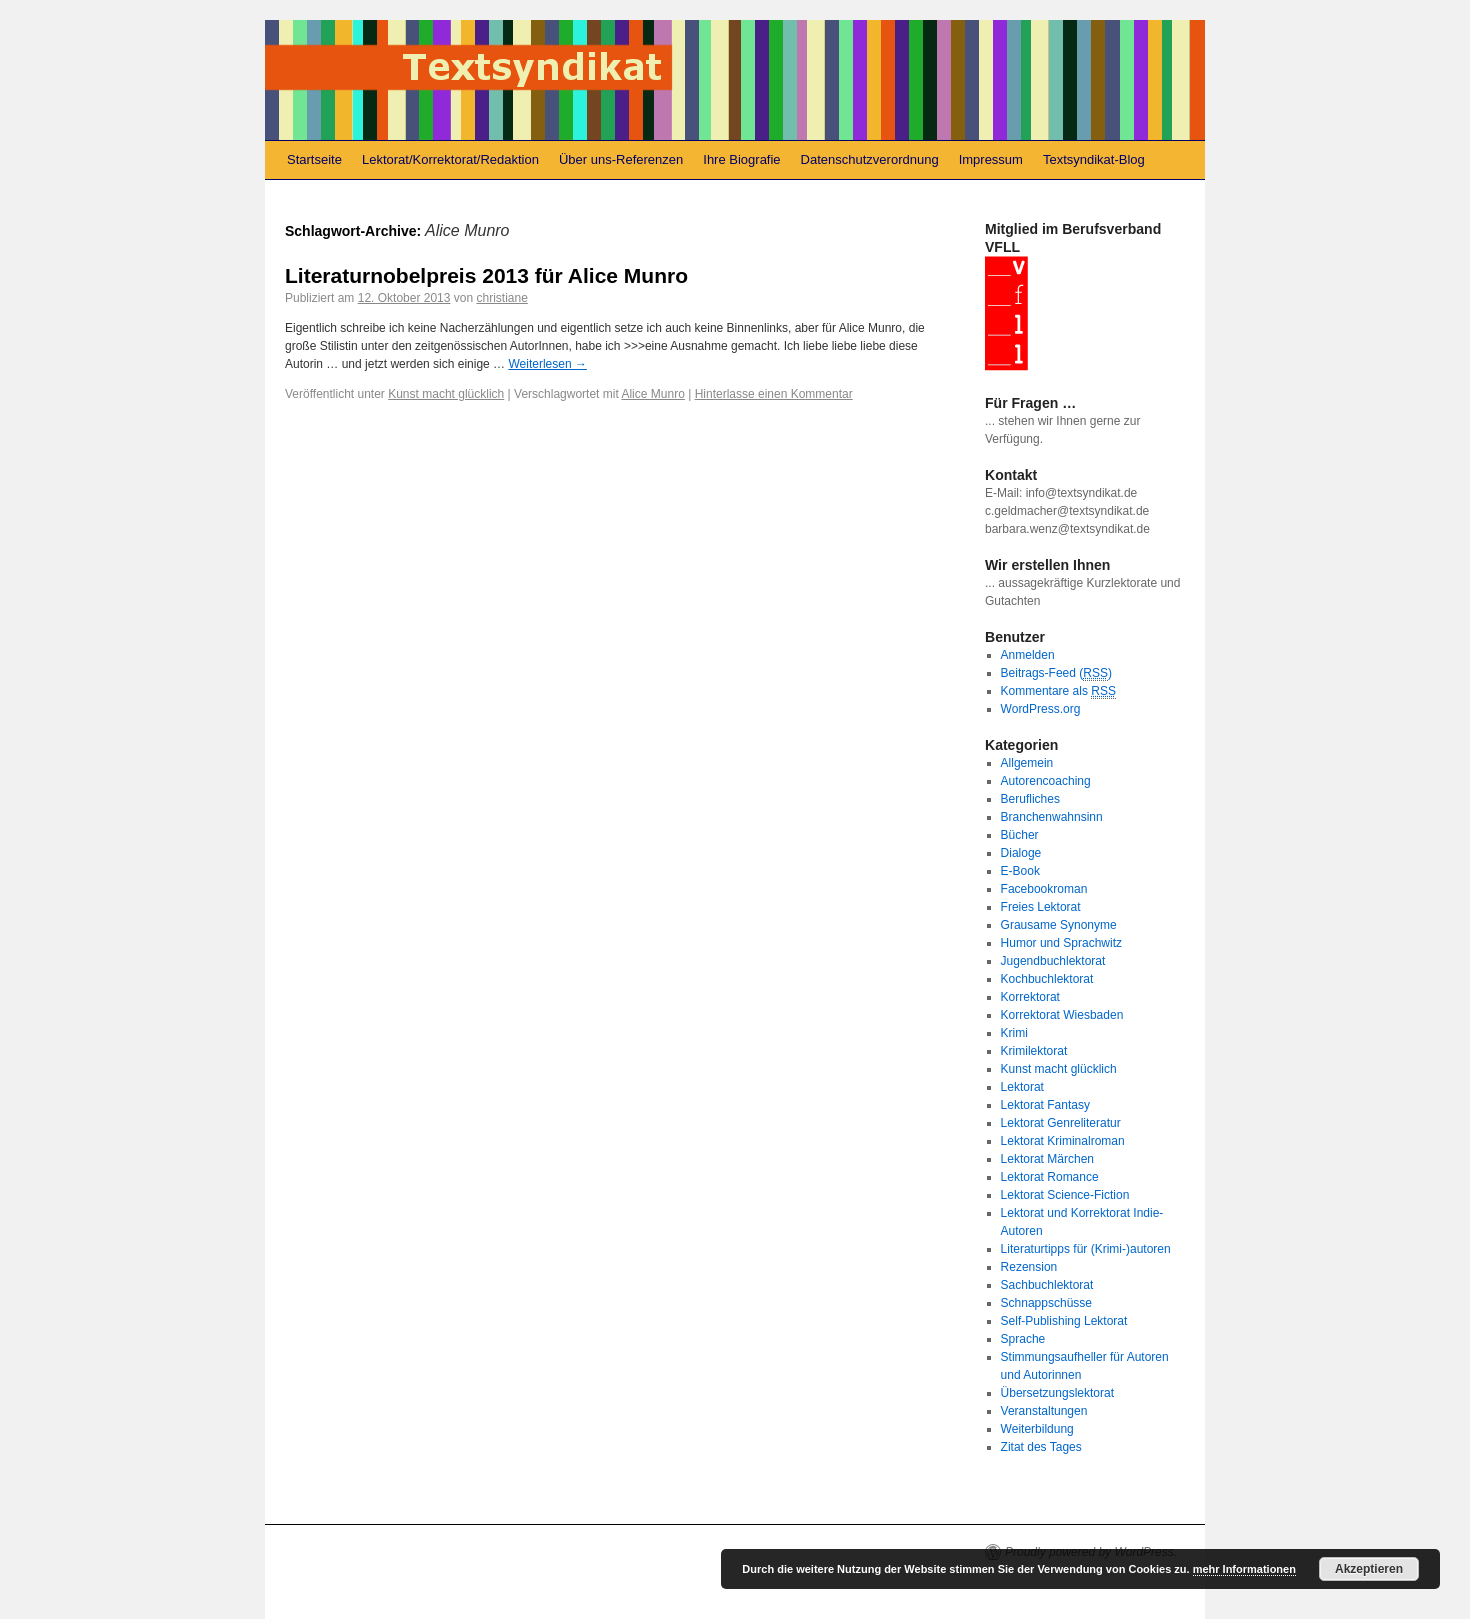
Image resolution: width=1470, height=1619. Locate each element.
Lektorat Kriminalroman (1063, 1141)
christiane (501, 298)
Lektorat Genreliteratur (1061, 1123)
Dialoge (1021, 853)
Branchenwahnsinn (1052, 817)
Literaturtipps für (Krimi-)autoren (1086, 1249)
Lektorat (1022, 1087)
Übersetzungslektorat (1057, 1393)
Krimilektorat (1034, 1051)
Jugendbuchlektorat (1053, 961)
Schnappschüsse (1046, 1303)
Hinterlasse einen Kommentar (774, 394)
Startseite (314, 159)
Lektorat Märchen (1047, 1159)
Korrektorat (1030, 997)
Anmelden (1028, 655)
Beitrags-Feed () (1056, 673)
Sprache (1023, 1339)
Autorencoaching (1046, 781)
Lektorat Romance (1050, 1177)
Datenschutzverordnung (870, 159)
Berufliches (1030, 799)
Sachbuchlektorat (1047, 1285)
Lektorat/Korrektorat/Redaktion (450, 159)
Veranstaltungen (1044, 1411)
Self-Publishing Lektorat (1064, 1321)
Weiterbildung (1037, 1429)
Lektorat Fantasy (1045, 1105)
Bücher (1020, 835)
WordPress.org (1041, 709)
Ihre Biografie (741, 159)
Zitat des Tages (1041, 1447)
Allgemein (1027, 763)
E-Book (1020, 871)
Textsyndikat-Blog (1094, 159)
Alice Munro (652, 394)
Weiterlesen (547, 364)
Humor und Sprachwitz (1061, 943)
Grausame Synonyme (1059, 925)
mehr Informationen (1244, 1569)
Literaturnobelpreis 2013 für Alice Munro (486, 275)
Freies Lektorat (1041, 907)
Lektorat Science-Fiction (1065, 1195)
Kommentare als (1058, 691)
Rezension (1029, 1267)
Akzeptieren (1369, 1569)
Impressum (991, 159)
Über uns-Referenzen (621, 159)
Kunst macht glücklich (446, 394)
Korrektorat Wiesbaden (1062, 1015)
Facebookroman (1044, 889)
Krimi (1014, 1033)
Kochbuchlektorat (1047, 979)
